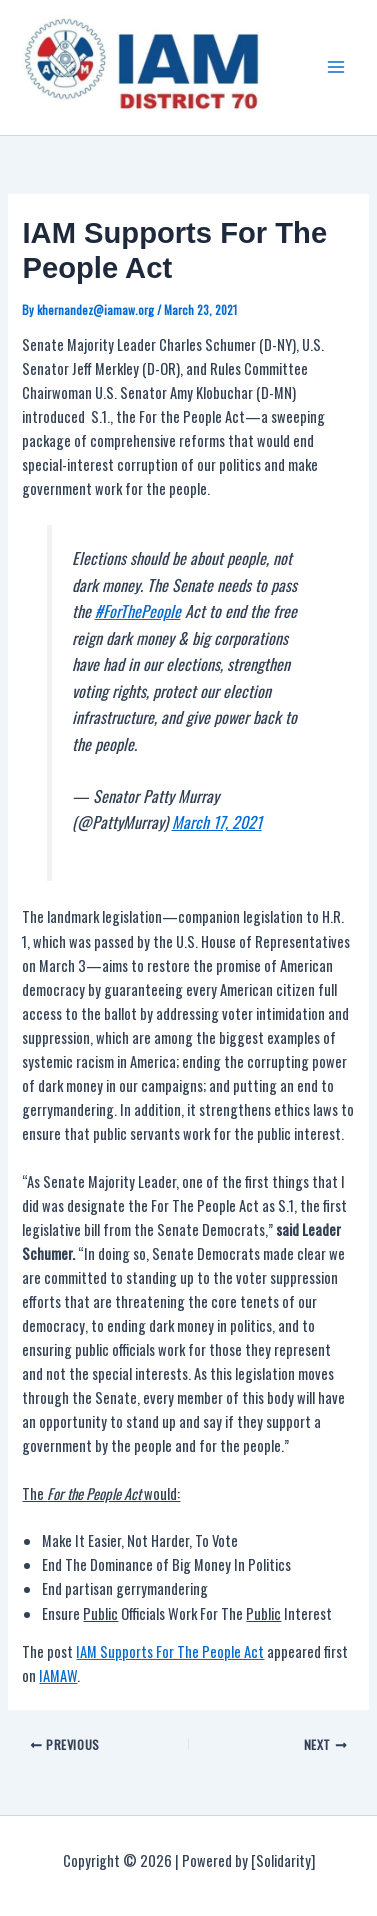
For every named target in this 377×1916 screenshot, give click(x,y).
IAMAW (58, 1675)
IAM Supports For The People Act (170, 1651)
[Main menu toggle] (336, 67)
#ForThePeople (138, 611)
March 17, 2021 (217, 822)
